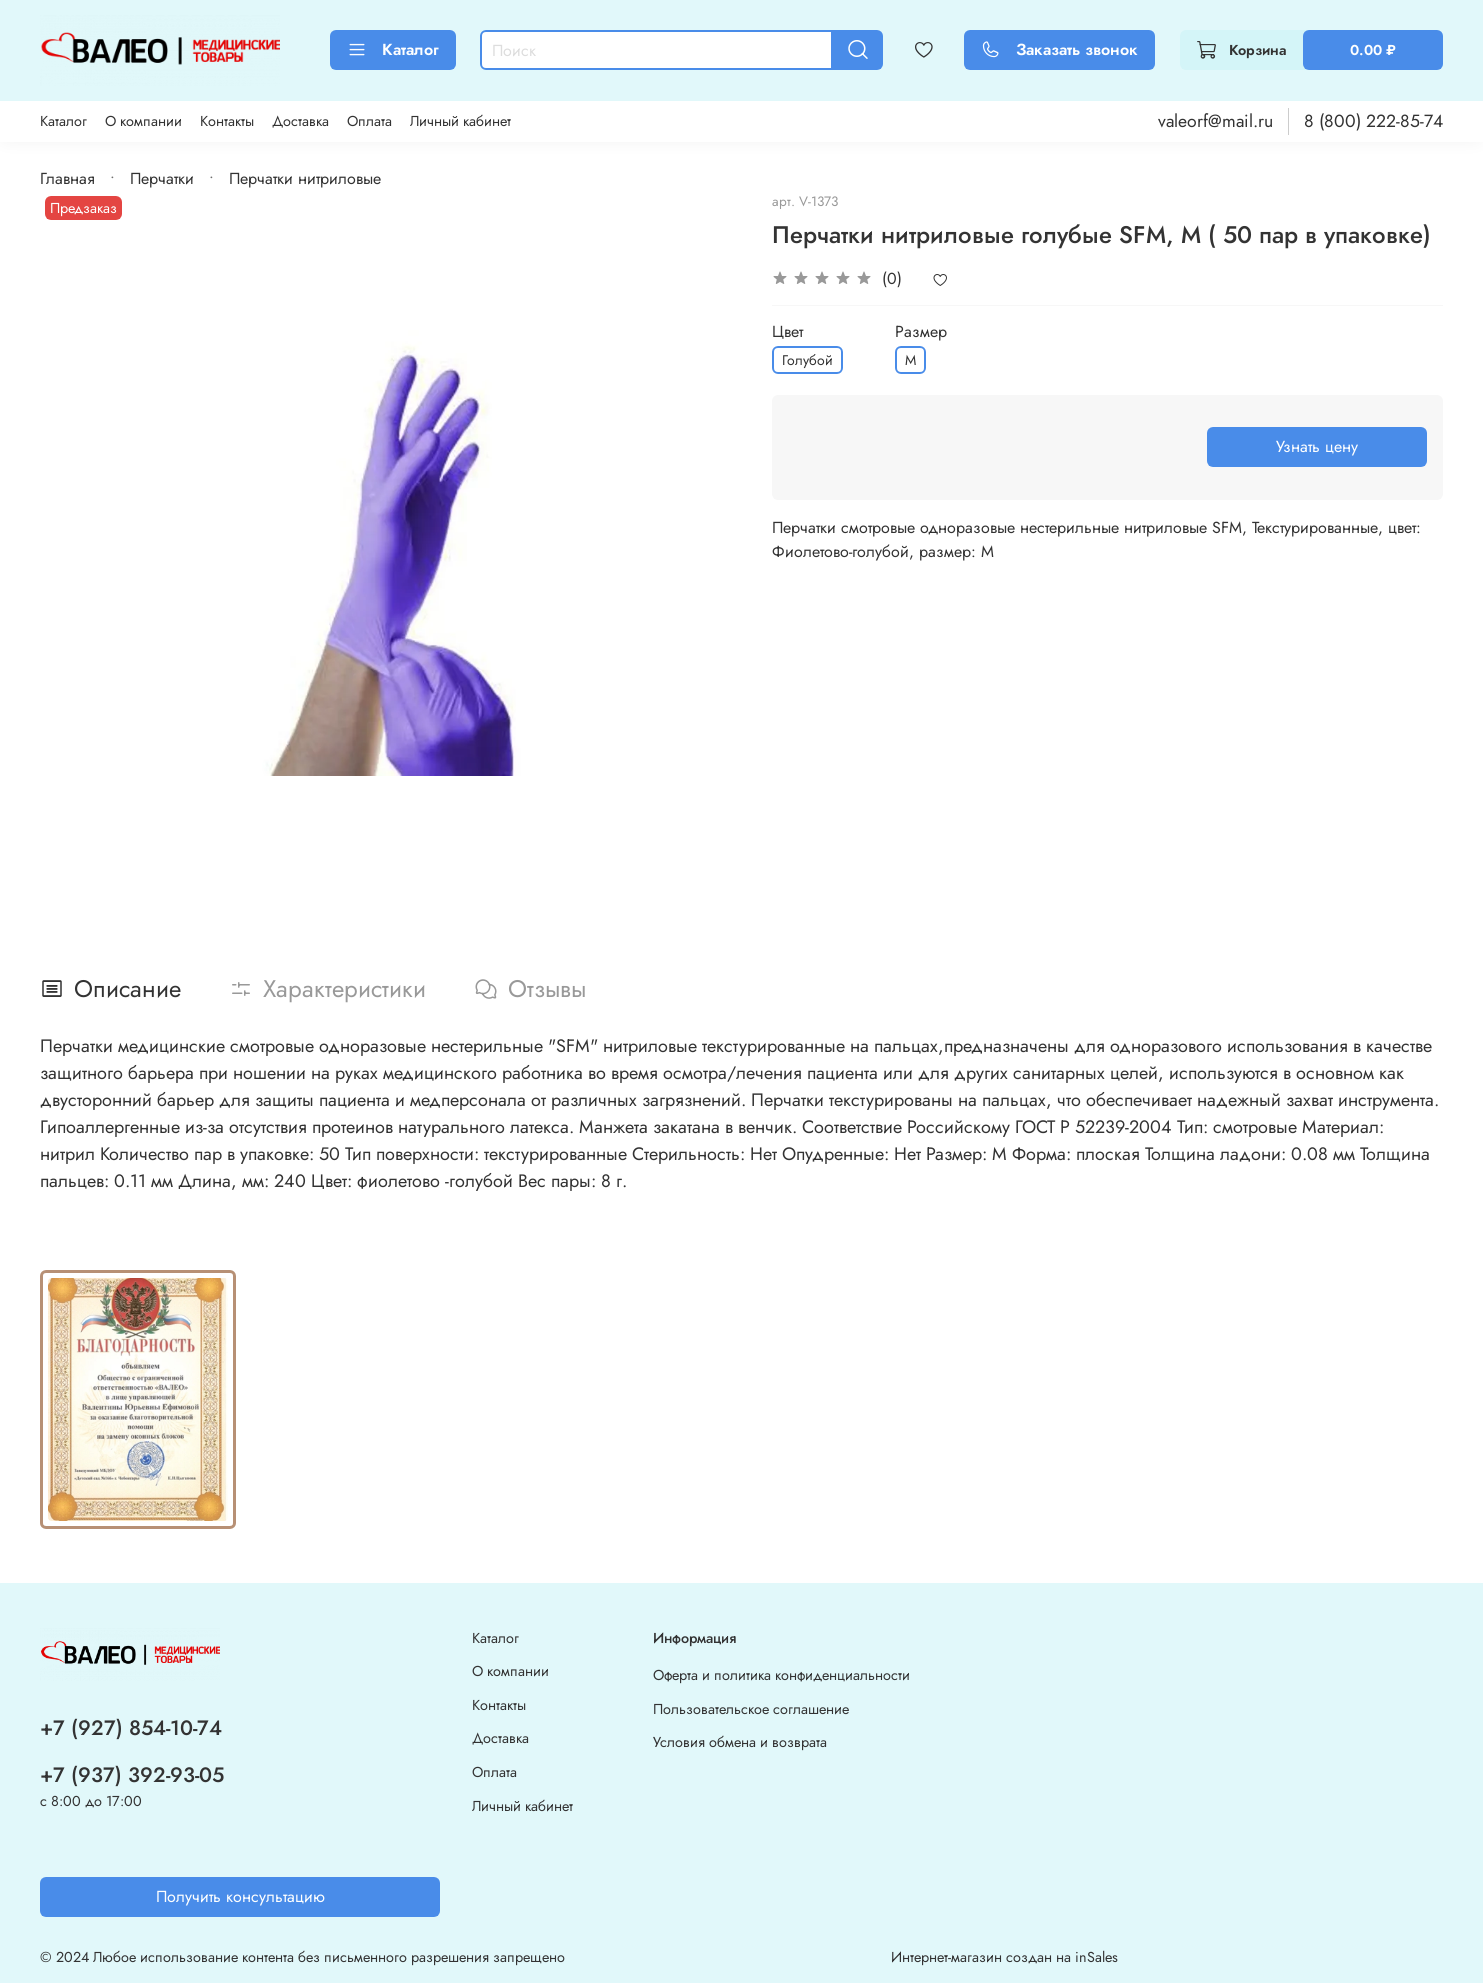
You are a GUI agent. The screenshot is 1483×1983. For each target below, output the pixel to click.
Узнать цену (1317, 446)
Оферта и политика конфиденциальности (781, 1675)
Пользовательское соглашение (751, 1709)
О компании (143, 121)
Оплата (369, 121)
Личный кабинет (460, 121)
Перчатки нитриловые (305, 178)
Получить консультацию (240, 1896)
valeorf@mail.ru (1215, 121)
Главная (67, 178)
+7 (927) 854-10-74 (131, 1728)
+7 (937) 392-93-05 (132, 1775)
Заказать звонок (1059, 49)
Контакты (227, 121)
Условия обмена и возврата (740, 1742)
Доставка (300, 121)
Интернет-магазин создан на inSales (1004, 1957)
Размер (921, 331)
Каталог (393, 49)
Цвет (787, 331)
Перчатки (162, 178)
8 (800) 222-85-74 (1373, 121)
